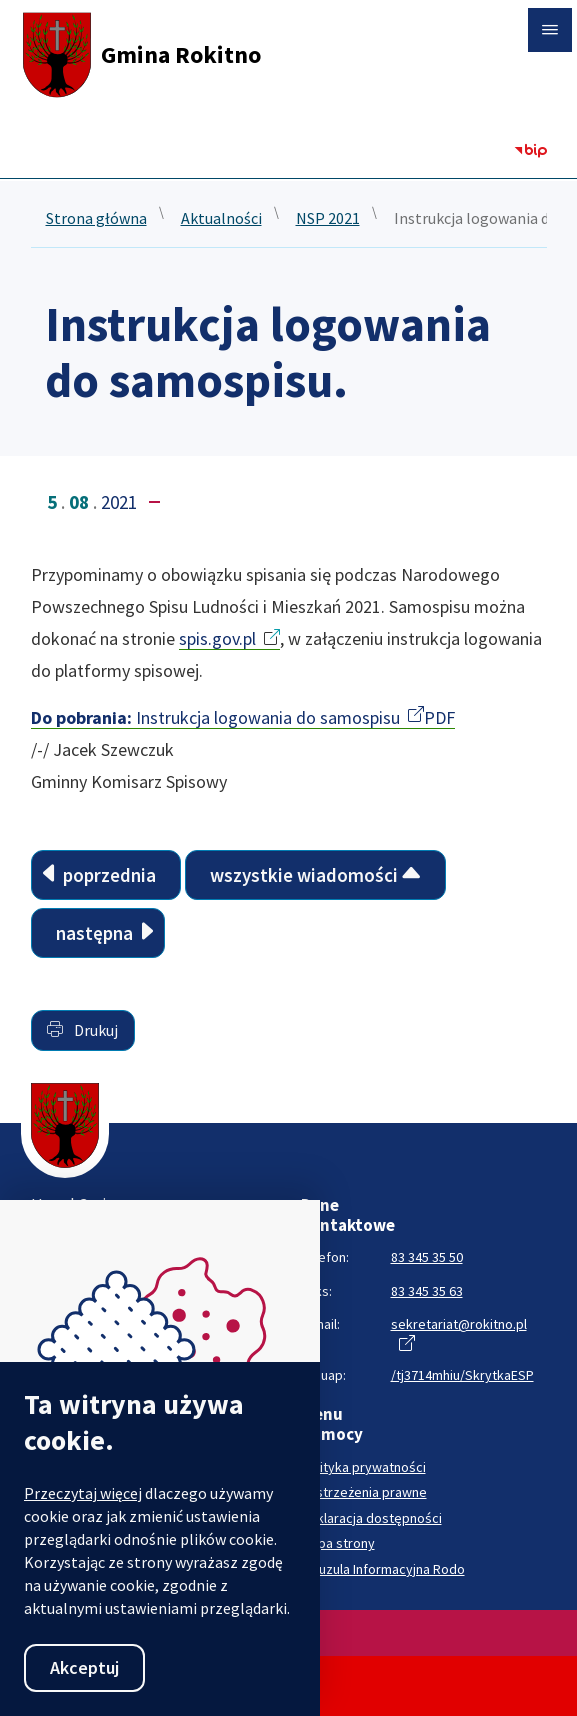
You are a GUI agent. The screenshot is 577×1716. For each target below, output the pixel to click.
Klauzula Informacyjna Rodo (383, 1569)
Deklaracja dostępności (371, 1518)
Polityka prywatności (363, 1467)
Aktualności (221, 219)
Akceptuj (84, 1667)
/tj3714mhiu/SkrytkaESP (462, 1375)
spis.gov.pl (217, 638)
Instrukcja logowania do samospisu (215, 717)
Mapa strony (338, 1543)
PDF (439, 717)
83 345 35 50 (427, 1257)
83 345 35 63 (427, 1291)
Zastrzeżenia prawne (364, 1492)
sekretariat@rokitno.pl (459, 1324)
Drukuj (82, 1030)
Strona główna (96, 219)
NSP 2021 (328, 219)
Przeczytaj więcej (83, 1493)
